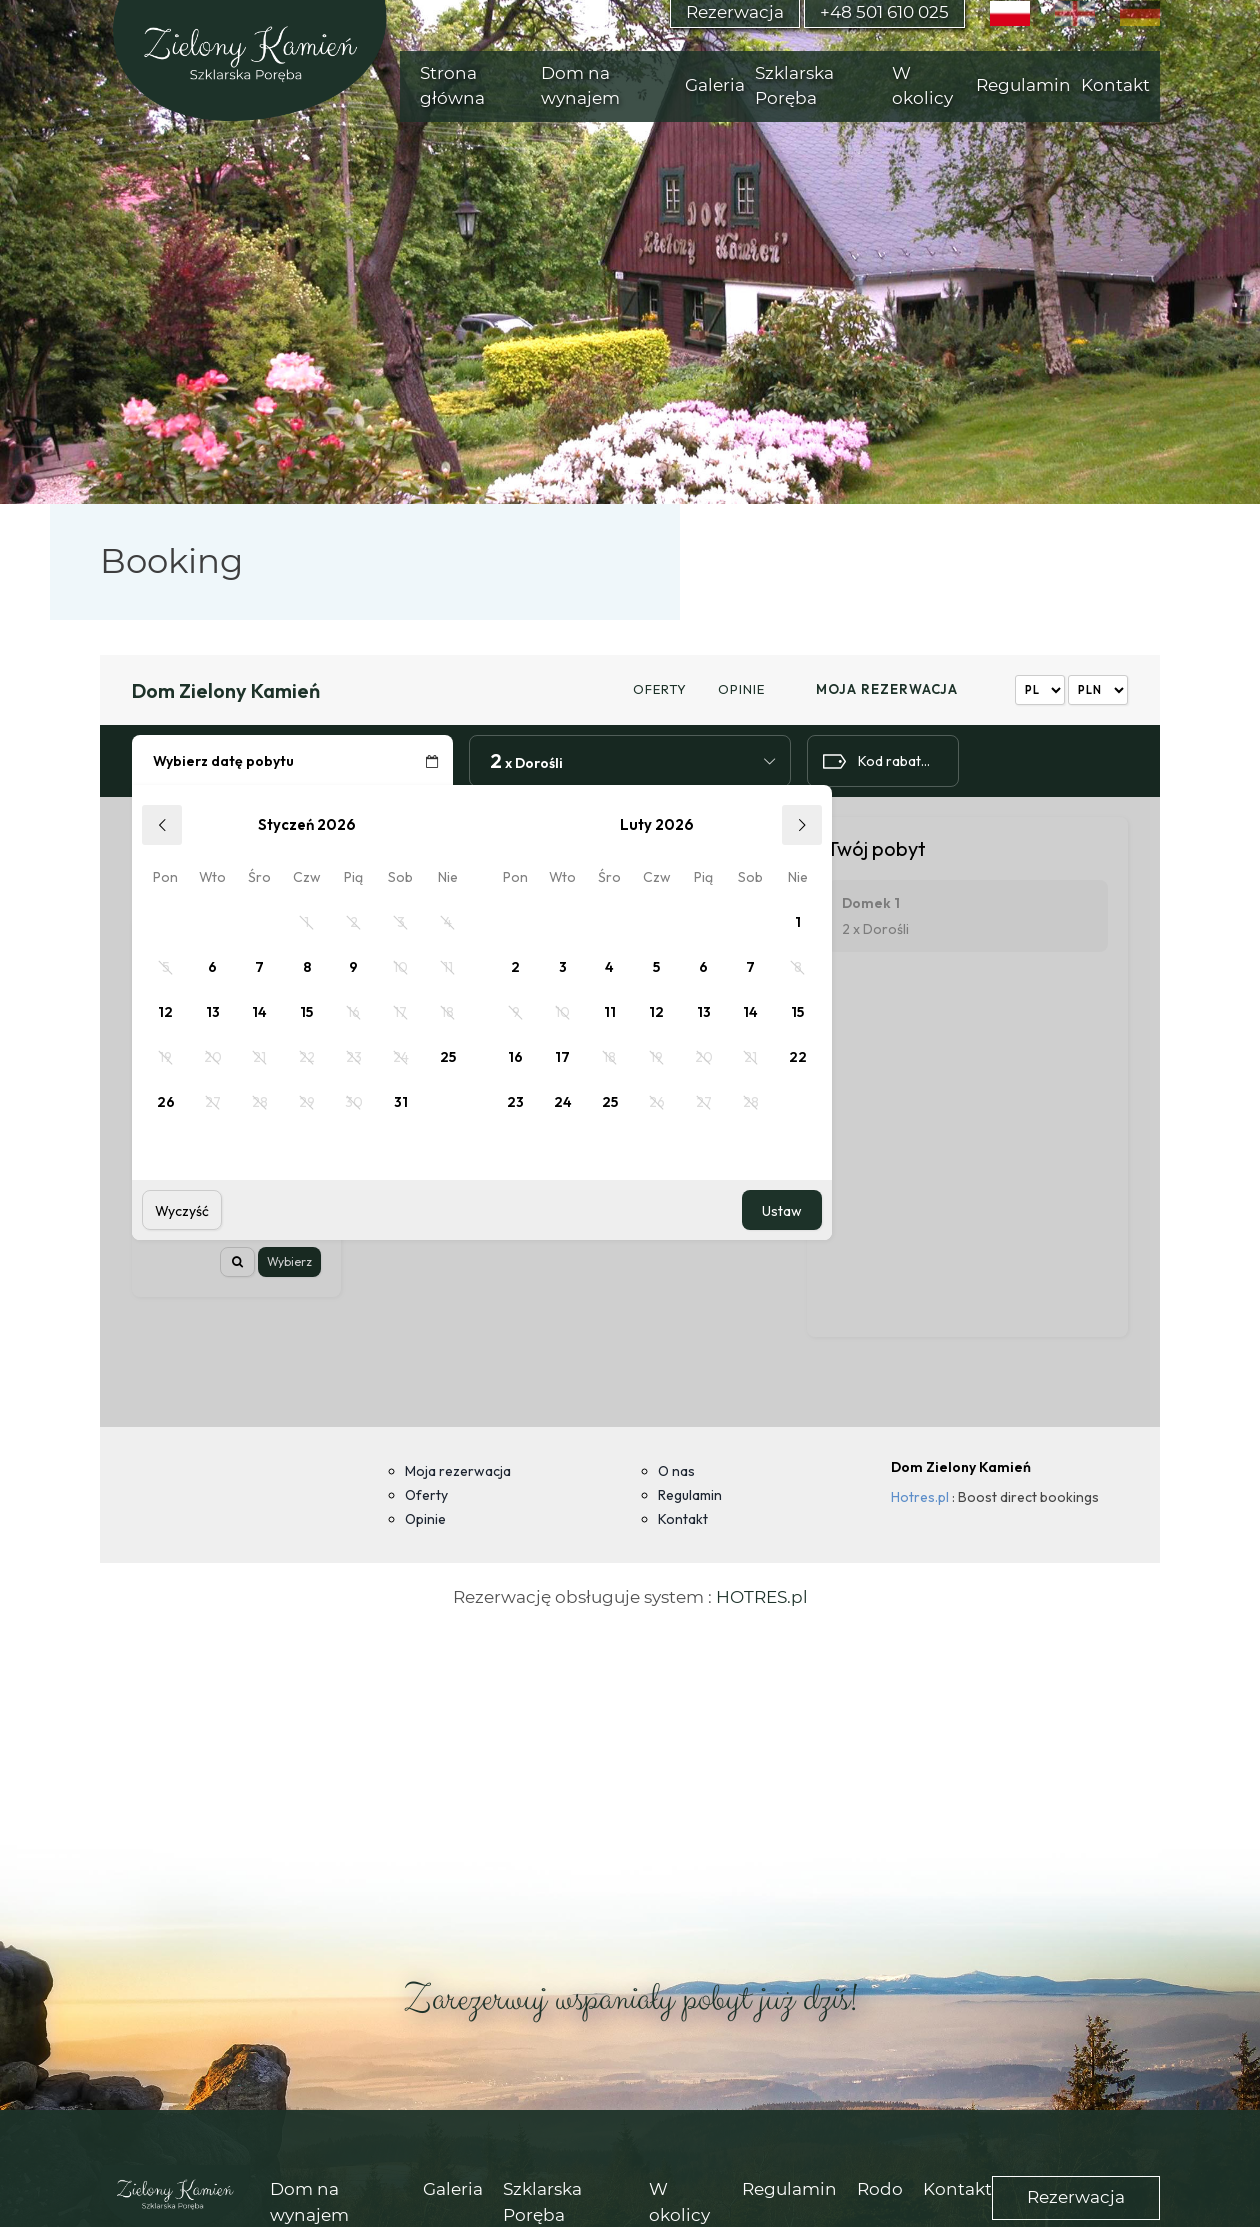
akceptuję (1186, 2189)
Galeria (453, 1929)
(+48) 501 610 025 (571, 2071)
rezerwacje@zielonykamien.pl (833, 2071)
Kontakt (957, 1929)
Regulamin (789, 1929)
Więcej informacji (993, 2189)
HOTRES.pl (762, 1337)
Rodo (880, 1929)
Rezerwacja (1076, 1937)
